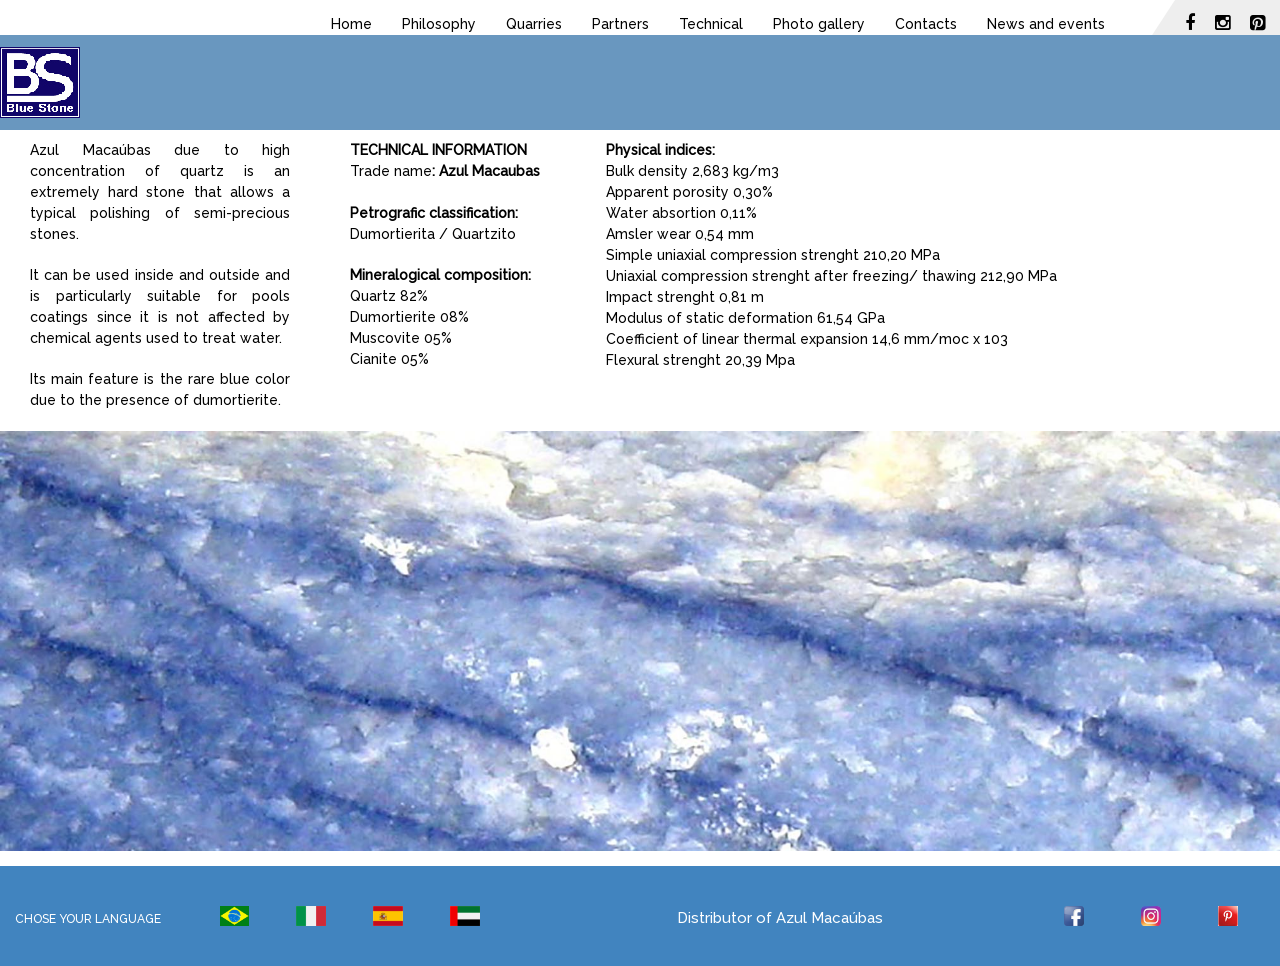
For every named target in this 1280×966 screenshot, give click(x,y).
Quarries (534, 24)
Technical (711, 24)
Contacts (926, 24)
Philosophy (439, 24)
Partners (620, 24)
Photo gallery (819, 24)
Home (351, 24)
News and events (1046, 24)
